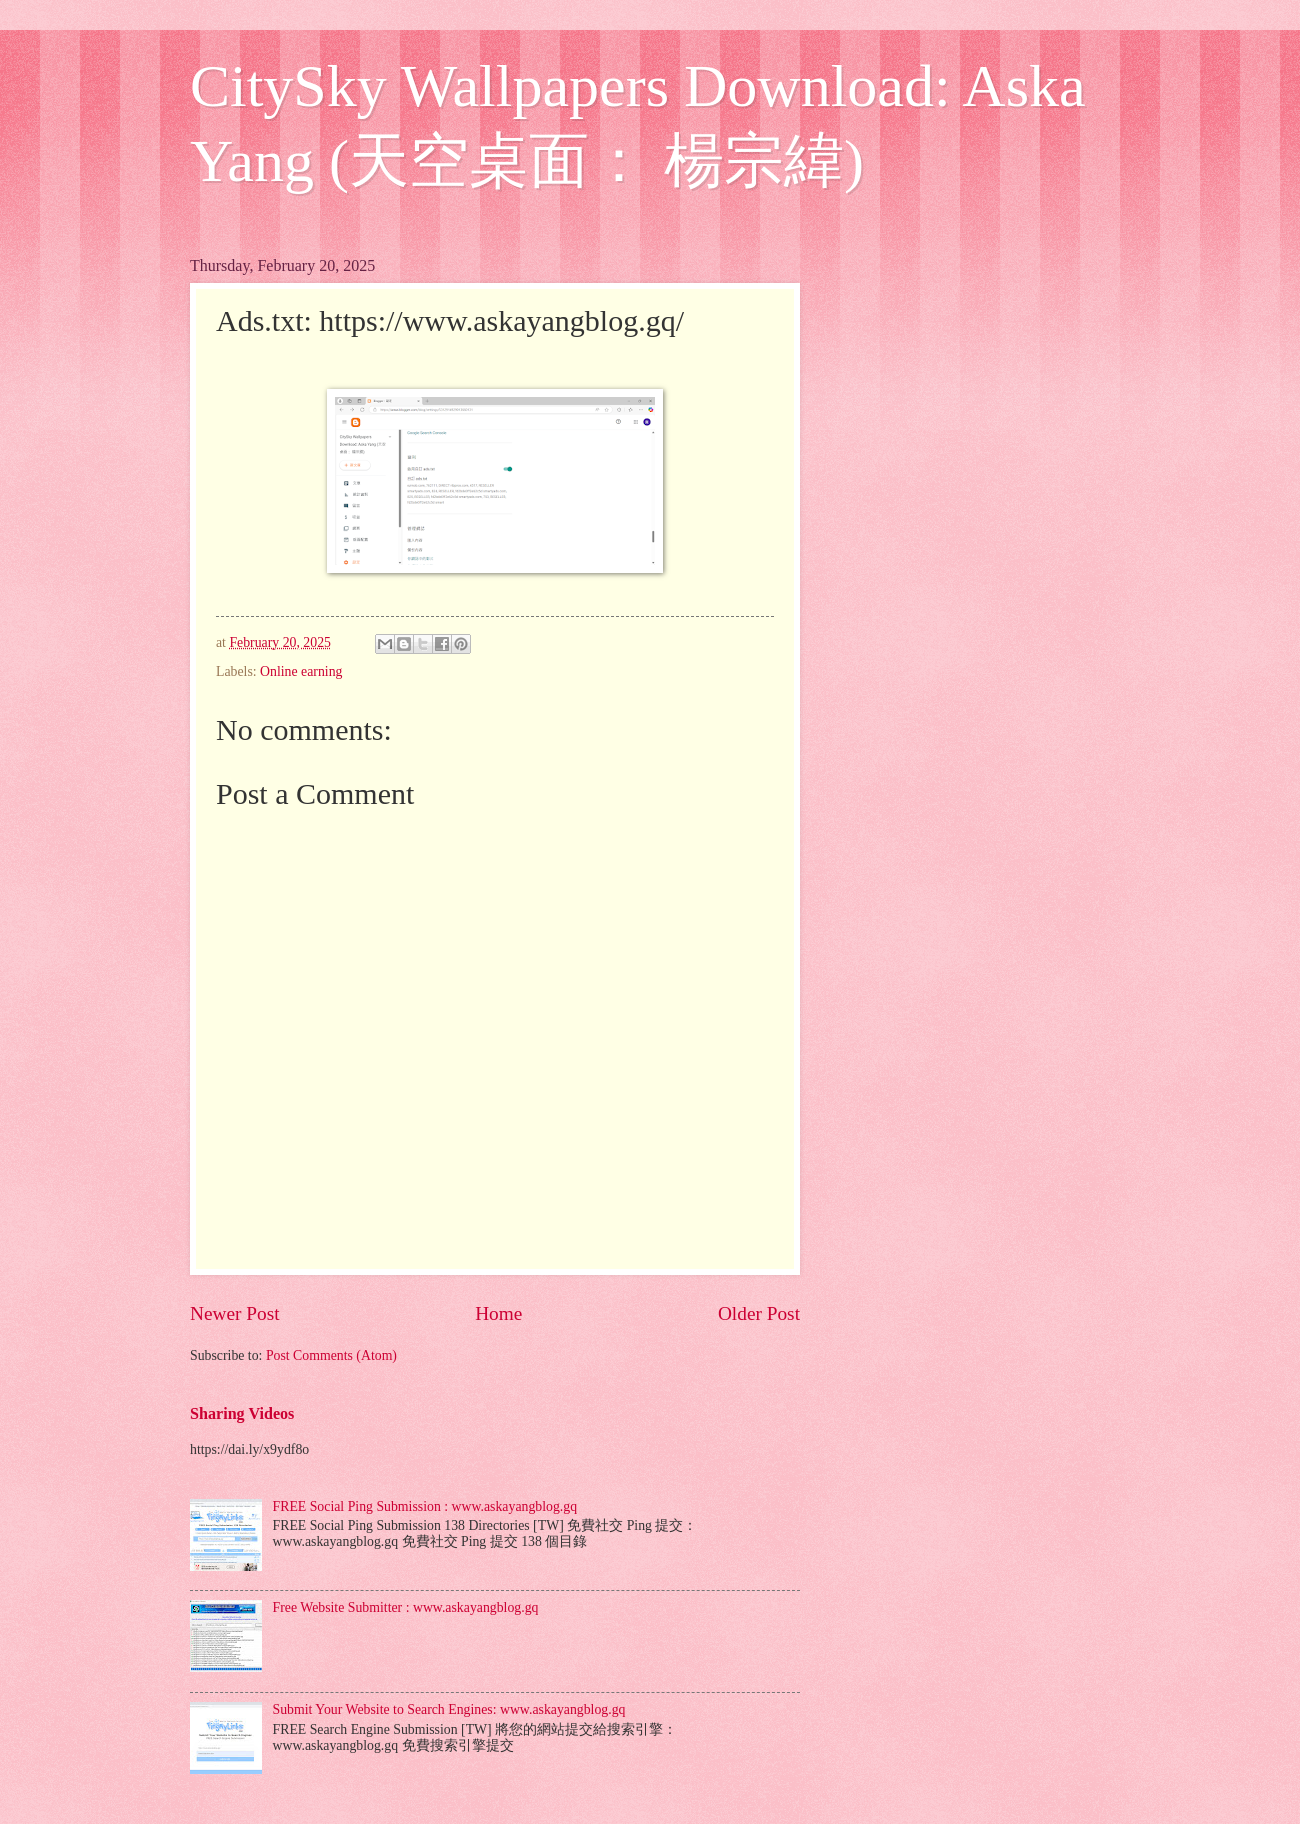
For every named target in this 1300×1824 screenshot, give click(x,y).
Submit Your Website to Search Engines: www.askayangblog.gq (449, 1709)
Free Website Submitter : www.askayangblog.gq (406, 1607)
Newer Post (235, 1313)
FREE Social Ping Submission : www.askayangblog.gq (425, 1506)
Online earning (301, 671)
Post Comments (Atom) (331, 1355)
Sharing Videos (242, 1413)
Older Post (759, 1313)
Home (498, 1313)
